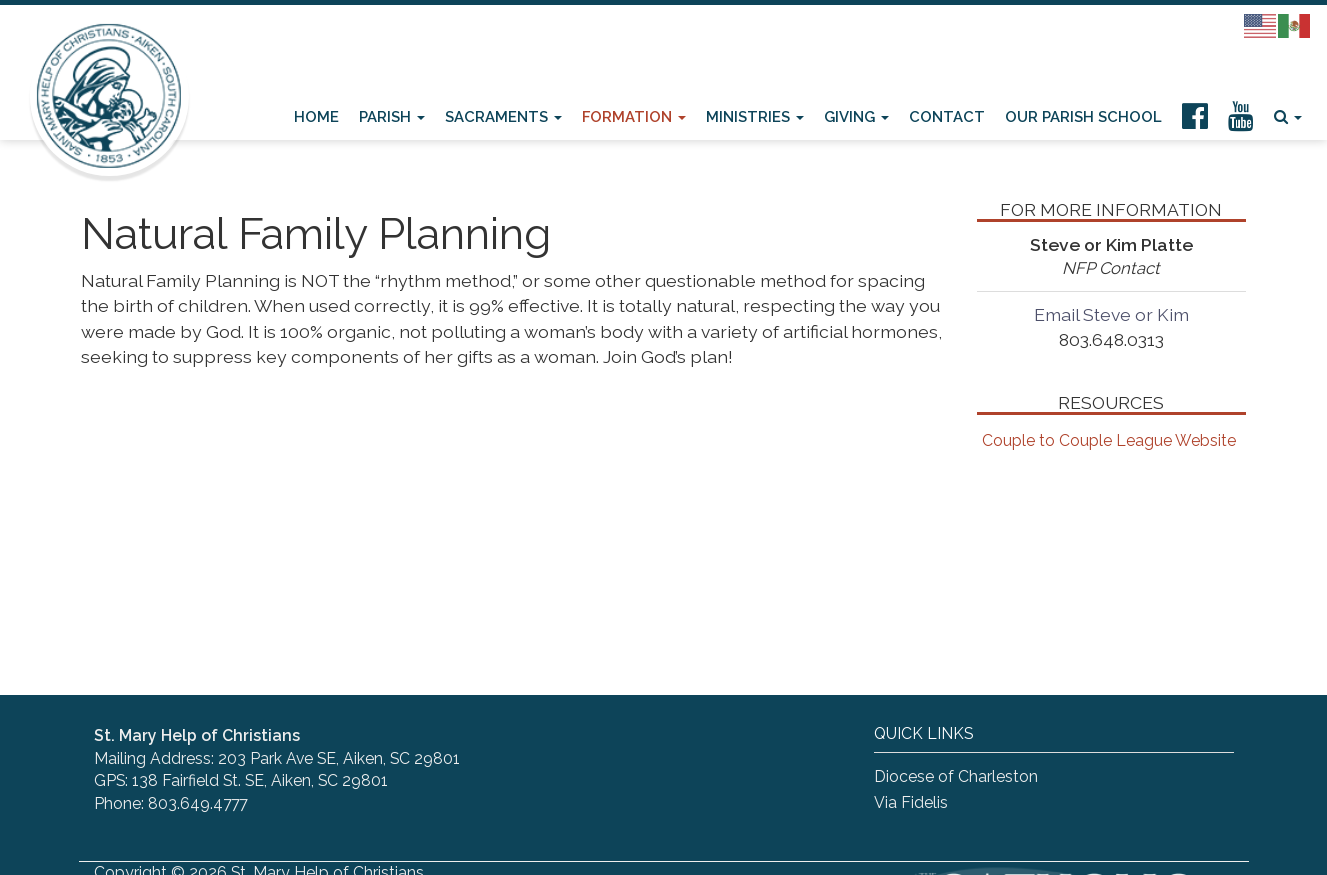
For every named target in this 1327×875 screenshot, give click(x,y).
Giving (856, 116)
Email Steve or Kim (1111, 314)
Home (316, 116)
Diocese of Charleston (956, 776)
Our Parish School (1083, 116)
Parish (392, 116)
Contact (947, 116)
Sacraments (503, 116)
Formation (634, 116)
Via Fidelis (911, 802)
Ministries (755, 116)
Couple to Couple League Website (1109, 440)
